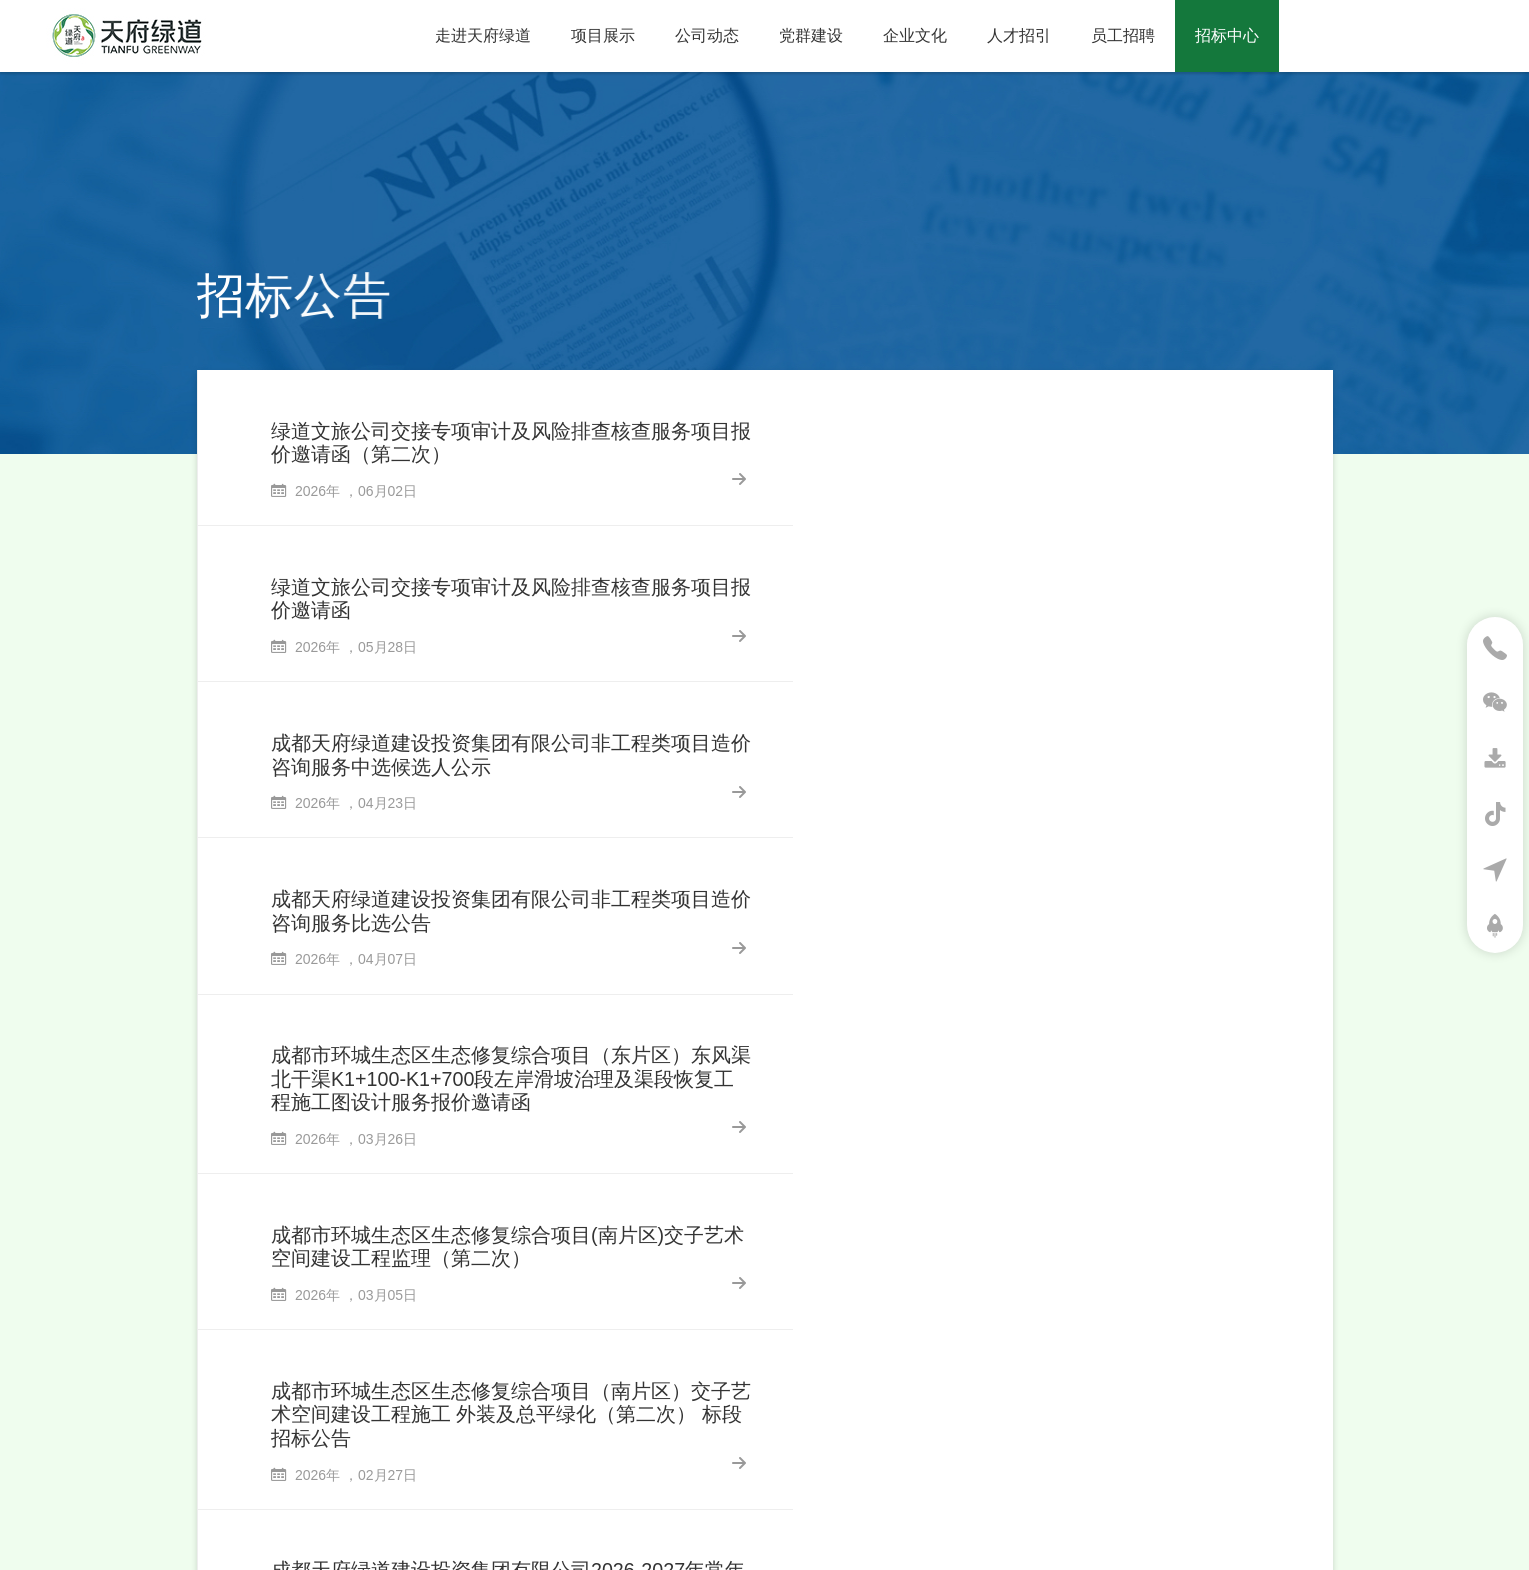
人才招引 (1019, 35)
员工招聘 (1123, 35)
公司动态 (707, 35)
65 (886, 1301)
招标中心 (1227, 35)
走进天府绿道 (483, 35)
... (826, 1301)
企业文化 (915, 35)
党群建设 (811, 35)
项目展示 (603, 35)
